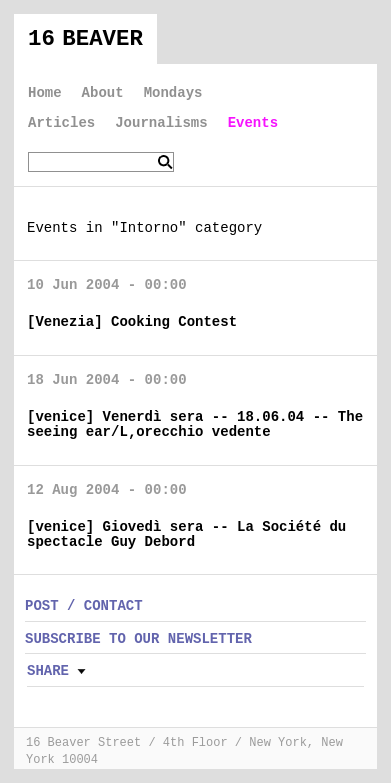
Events (253, 123)
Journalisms (161, 123)
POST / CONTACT (84, 606)
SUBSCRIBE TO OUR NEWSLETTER (138, 639)
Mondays (173, 93)
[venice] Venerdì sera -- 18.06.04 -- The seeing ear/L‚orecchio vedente (195, 424)
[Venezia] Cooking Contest (132, 322)
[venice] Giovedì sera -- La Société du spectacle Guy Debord (186, 534)
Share (48, 671)
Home (45, 93)
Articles (61, 123)
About (103, 93)
